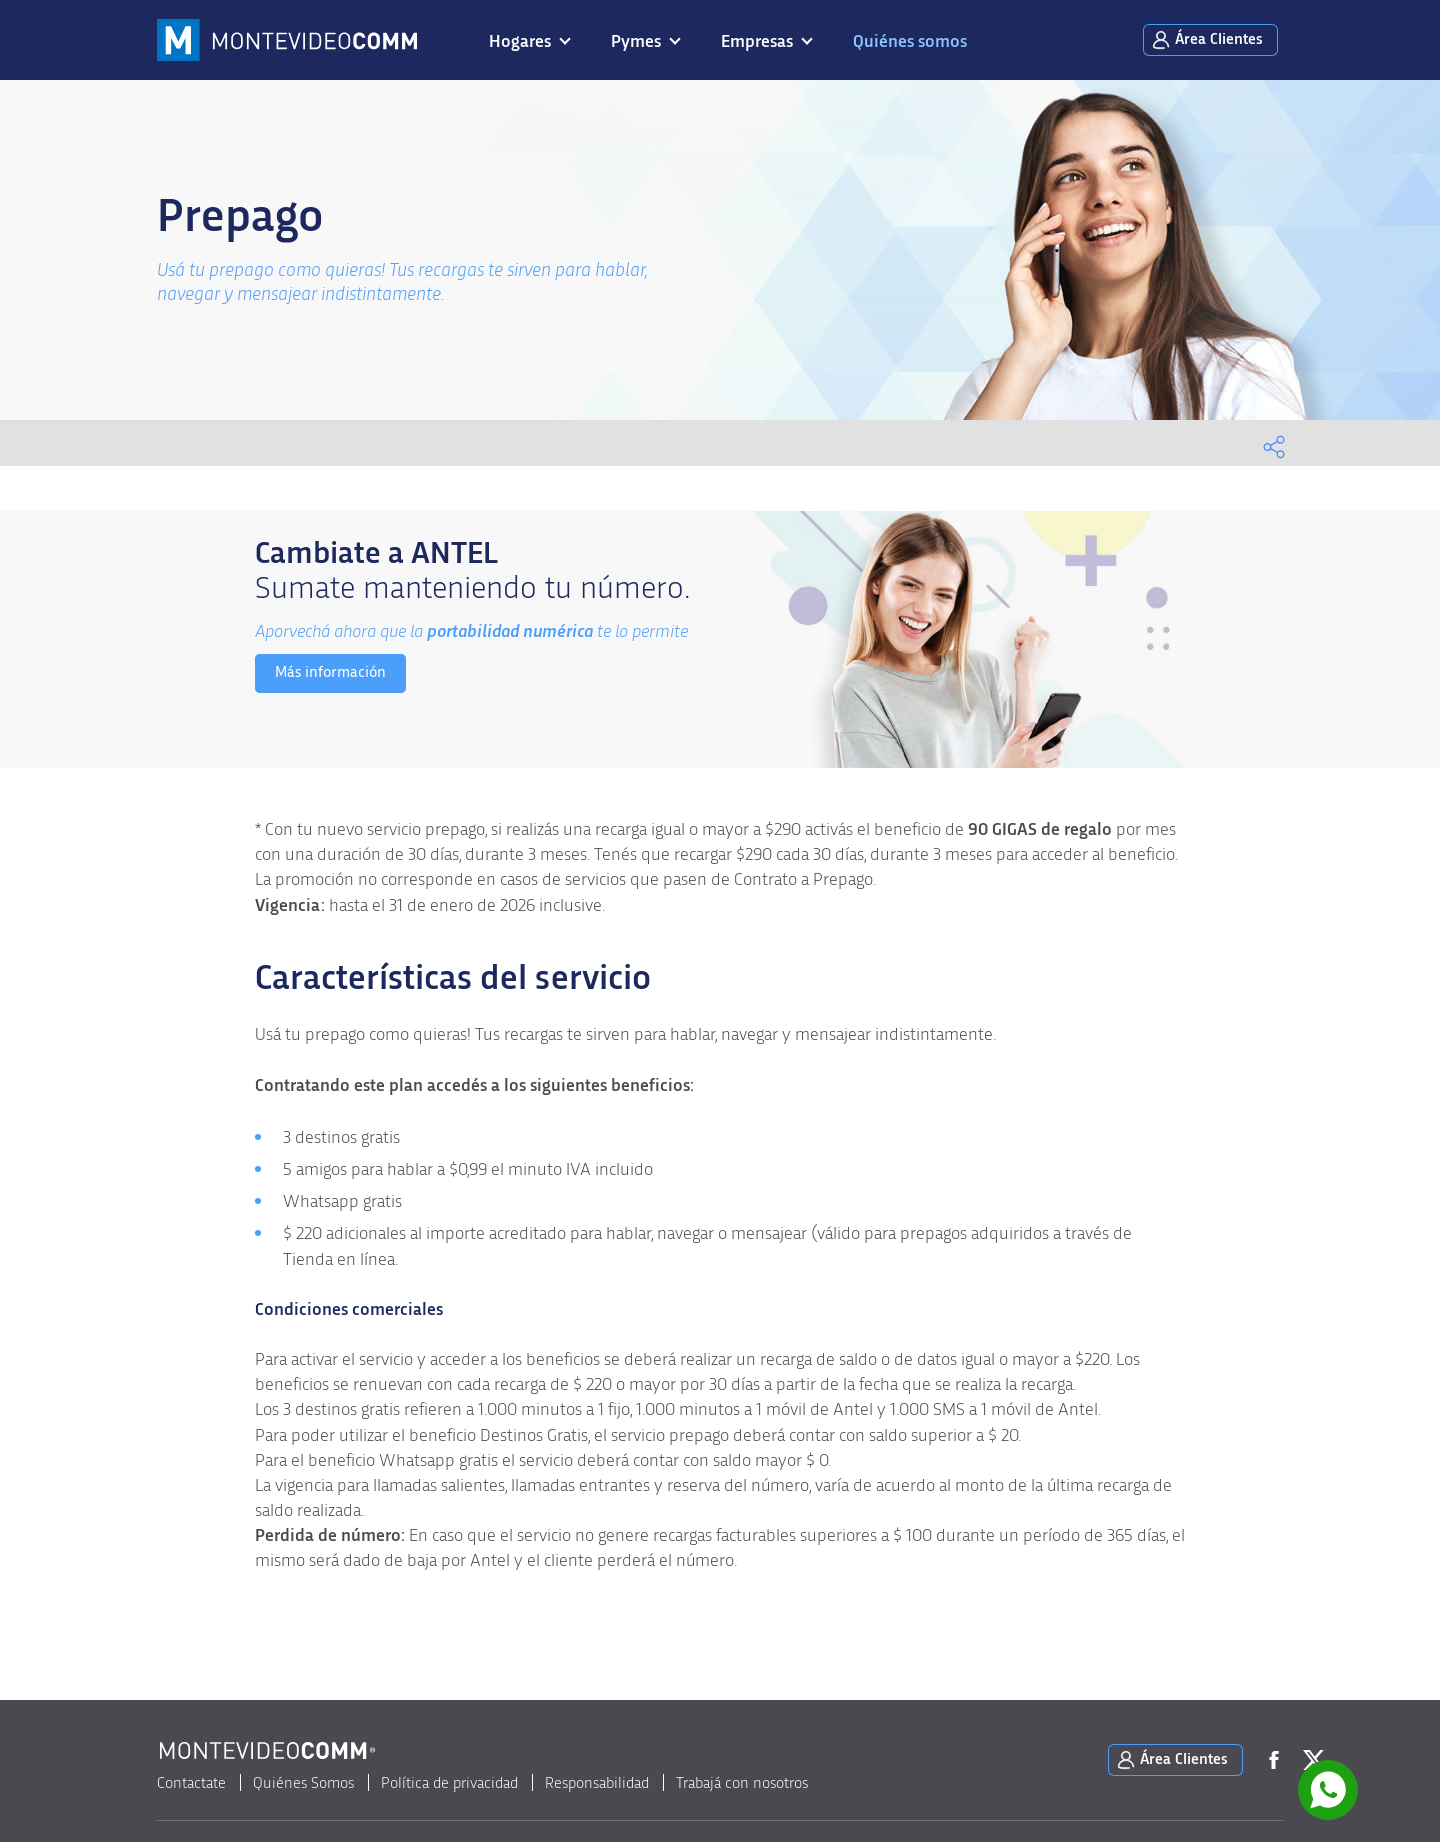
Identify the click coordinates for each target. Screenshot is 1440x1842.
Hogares (520, 42)
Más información (330, 672)
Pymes (636, 42)
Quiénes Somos (303, 1783)
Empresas (757, 42)
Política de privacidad (449, 1783)
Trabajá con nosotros (742, 1783)
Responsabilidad (597, 1783)
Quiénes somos (910, 42)
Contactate (191, 1783)
